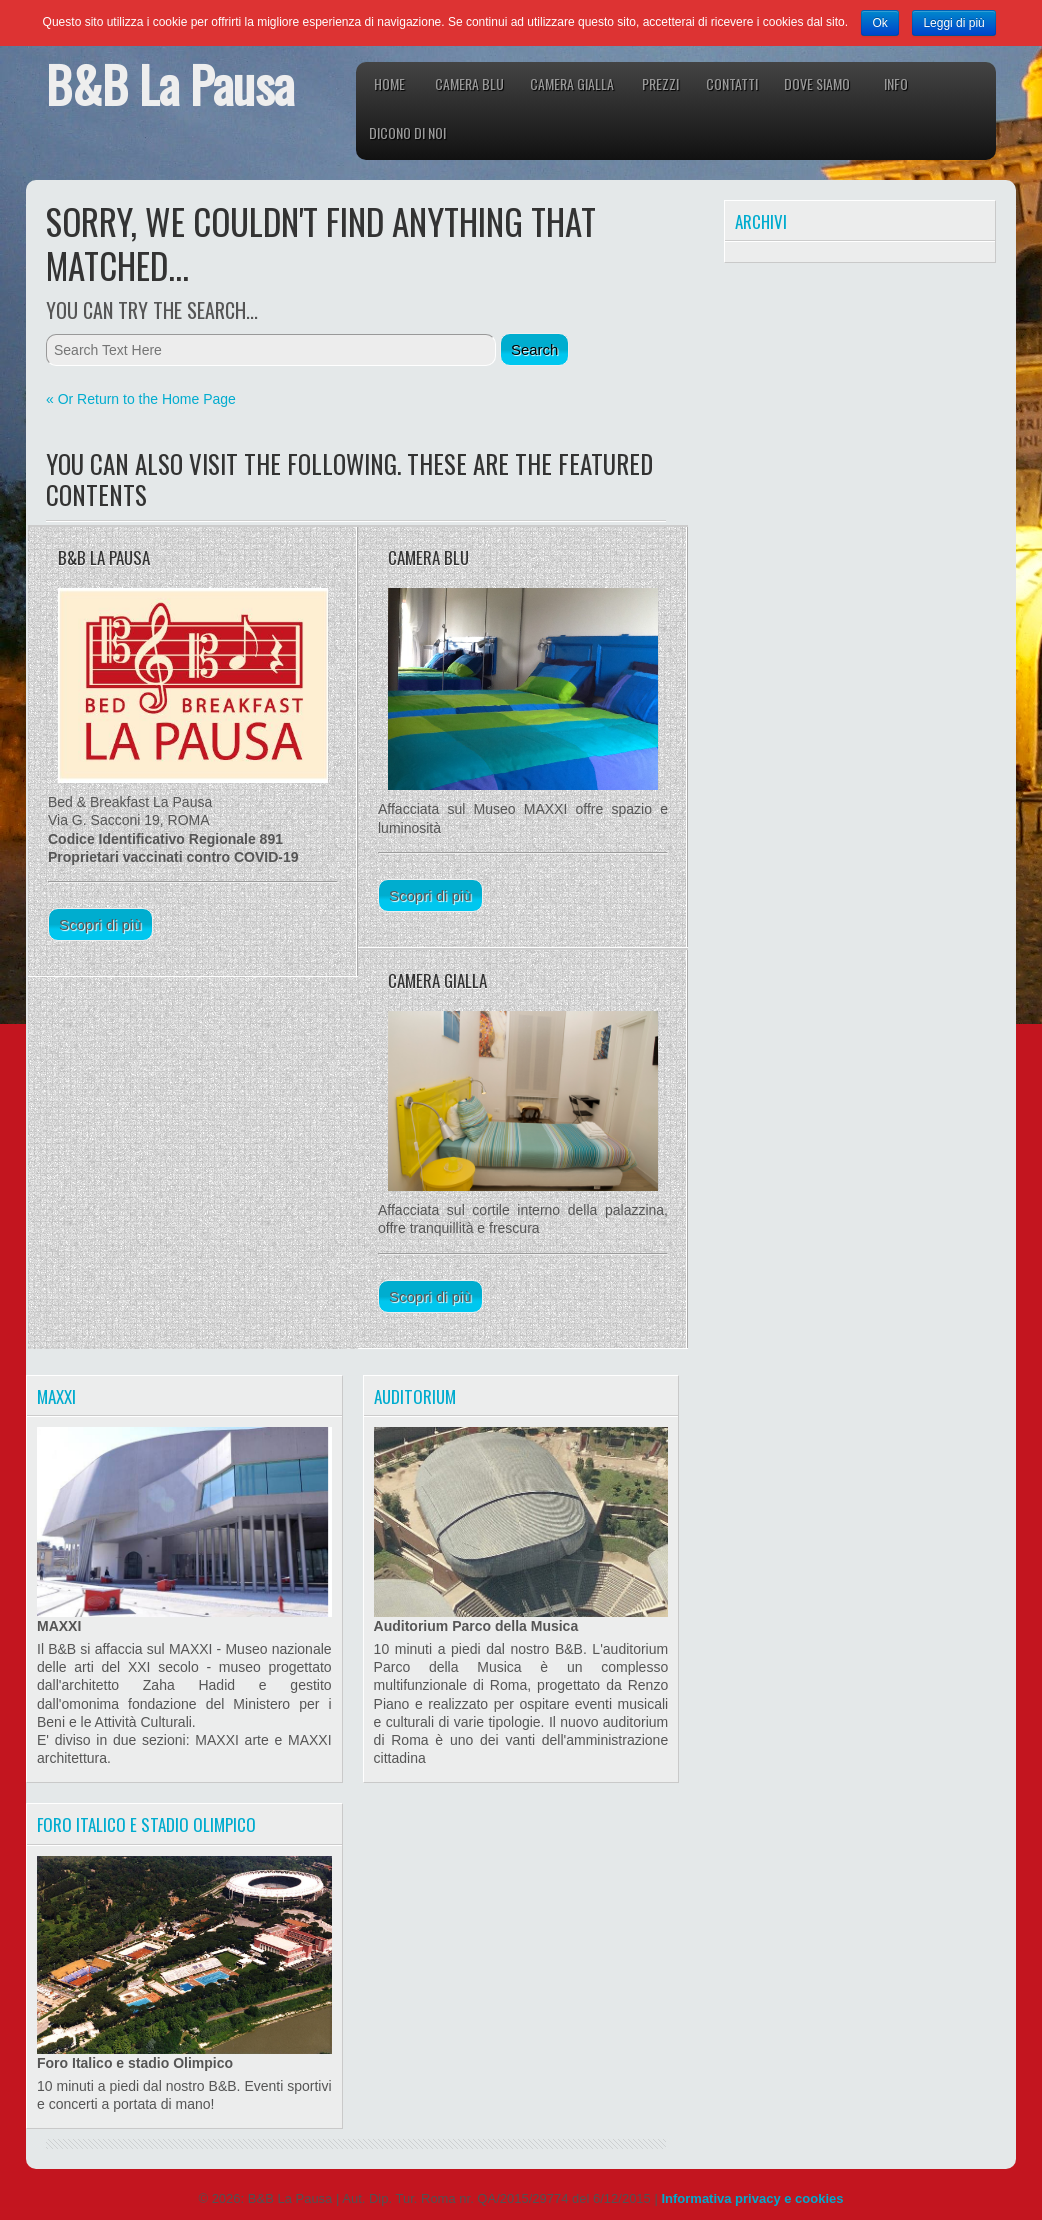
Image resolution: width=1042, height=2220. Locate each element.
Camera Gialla (572, 83)
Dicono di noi (407, 132)
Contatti (732, 83)
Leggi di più (953, 23)
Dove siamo (817, 83)
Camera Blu (469, 83)
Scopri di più (100, 924)
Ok (879, 23)
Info (896, 83)
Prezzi (660, 83)
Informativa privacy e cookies (752, 2198)
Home (389, 83)
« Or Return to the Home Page (141, 399)
